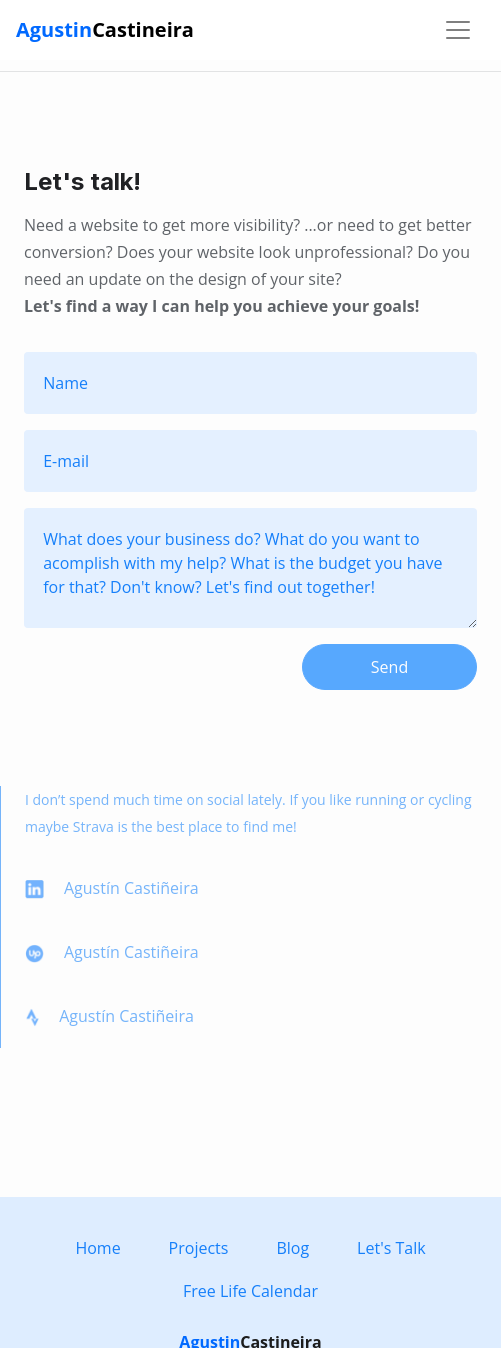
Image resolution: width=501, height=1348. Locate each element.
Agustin (105, 29)
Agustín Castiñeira (112, 888)
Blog (292, 1248)
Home (97, 1248)
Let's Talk (391, 1248)
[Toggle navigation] (458, 30)
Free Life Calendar (250, 1291)
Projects (199, 1248)
